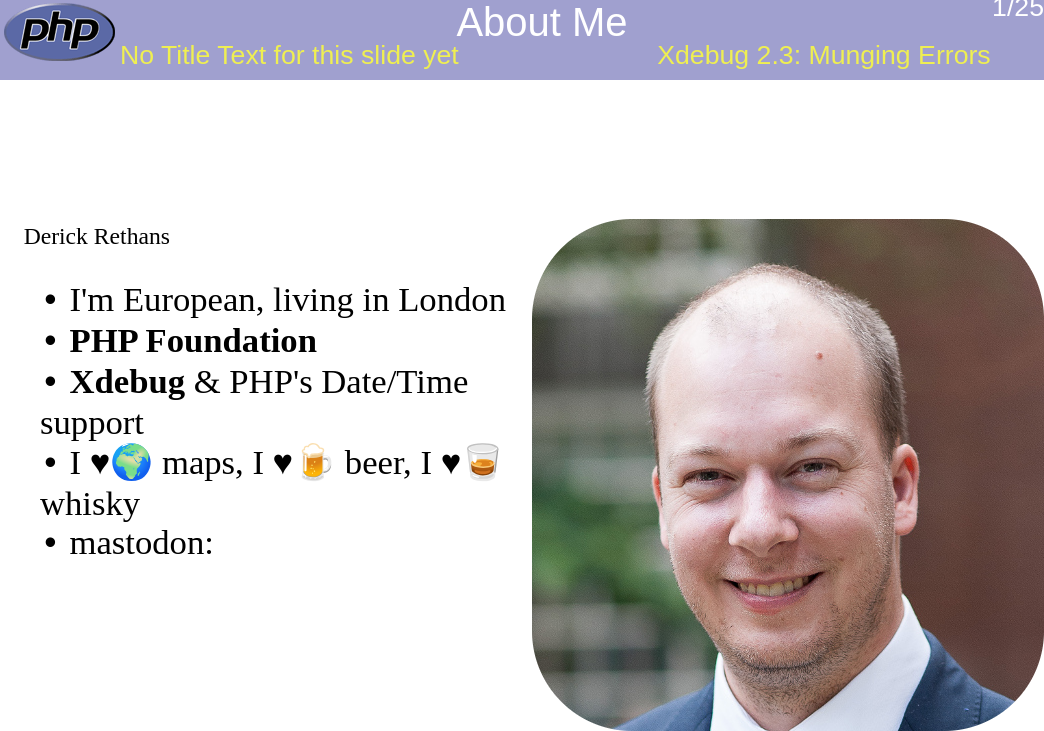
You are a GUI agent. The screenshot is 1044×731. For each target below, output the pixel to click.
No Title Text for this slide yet (289, 55)
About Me (541, 22)
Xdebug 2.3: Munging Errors (823, 55)
